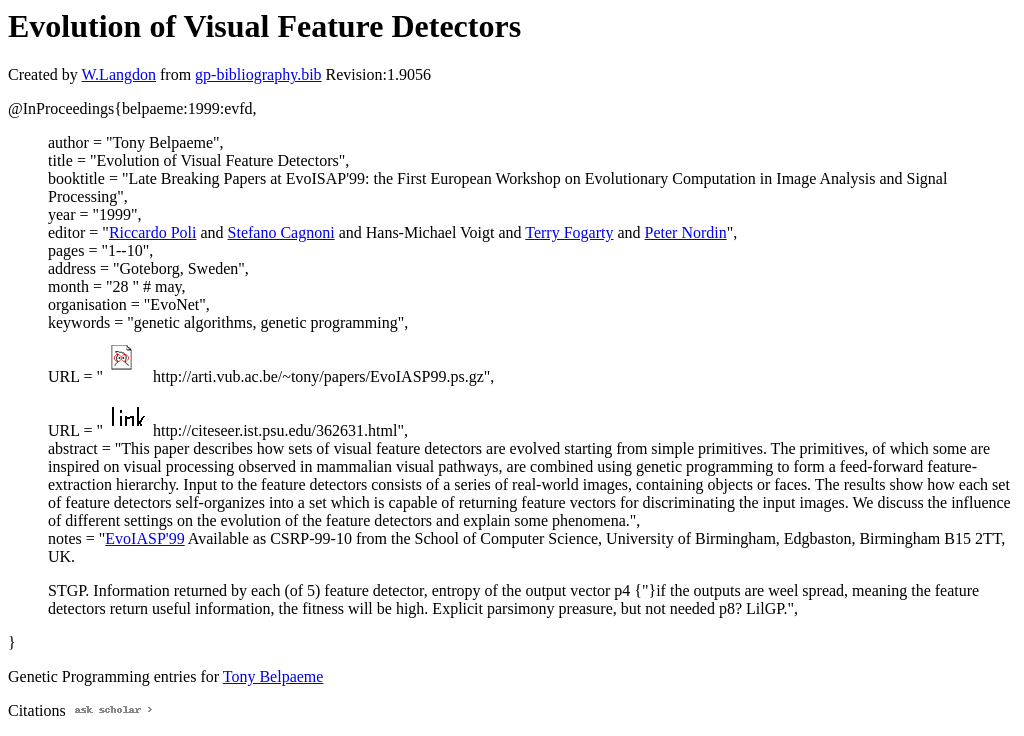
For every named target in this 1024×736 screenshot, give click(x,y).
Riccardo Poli (153, 232)
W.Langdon (118, 74)
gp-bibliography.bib (258, 74)
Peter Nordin (686, 232)
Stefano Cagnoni (281, 232)
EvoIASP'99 (144, 538)
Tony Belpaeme (273, 676)
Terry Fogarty (569, 232)
